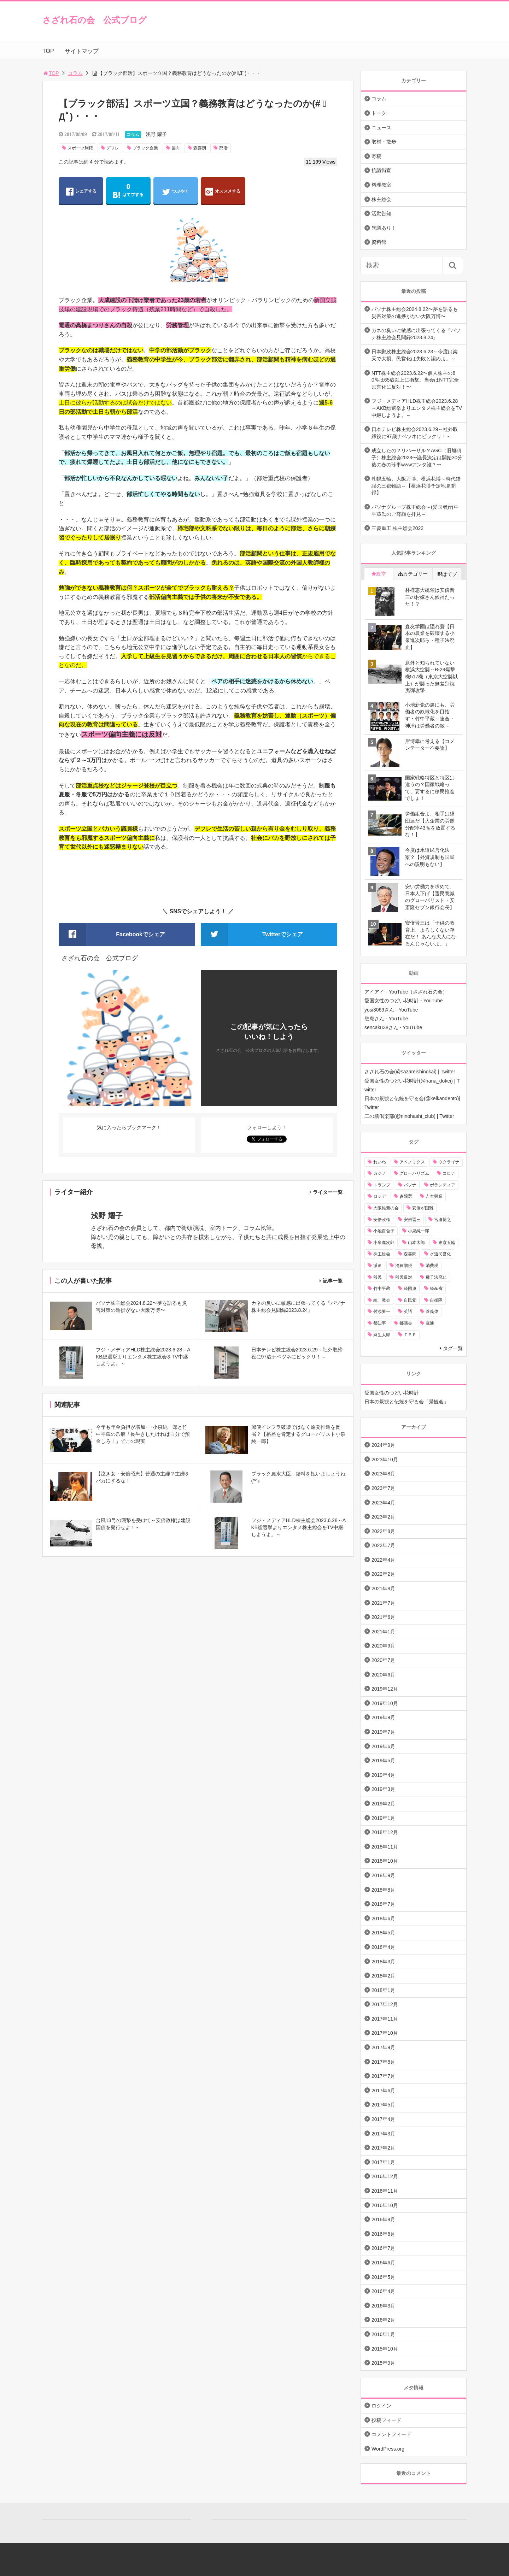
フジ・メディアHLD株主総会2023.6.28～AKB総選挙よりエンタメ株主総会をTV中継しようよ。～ (416, 408)
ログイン (381, 2406)
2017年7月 (383, 2076)
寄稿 (376, 156)
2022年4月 (383, 1560)
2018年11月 (384, 1847)
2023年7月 (383, 1488)
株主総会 (381, 199)
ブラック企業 (145, 148)
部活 (223, 148)
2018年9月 (383, 1875)
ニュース (381, 127)
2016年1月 (383, 2334)
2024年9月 (383, 1445)
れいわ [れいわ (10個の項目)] (379, 1162)
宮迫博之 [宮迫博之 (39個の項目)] (442, 1219)
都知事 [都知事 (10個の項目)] (379, 1323)
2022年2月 (383, 1574)
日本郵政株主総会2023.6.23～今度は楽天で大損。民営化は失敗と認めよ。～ (414, 355)
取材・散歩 (383, 142)
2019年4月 (383, 1775)
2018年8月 (383, 1890)
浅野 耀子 (156, 134)
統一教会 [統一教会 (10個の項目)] (381, 1300)
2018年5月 (383, 1932)
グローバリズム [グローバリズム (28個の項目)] (414, 1173)
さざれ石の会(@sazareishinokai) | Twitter (409, 1071)
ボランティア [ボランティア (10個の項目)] (442, 1185)
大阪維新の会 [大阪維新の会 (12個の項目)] (386, 1208)
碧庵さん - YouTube (386, 1018)
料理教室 (381, 185)
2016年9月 (383, 2219)
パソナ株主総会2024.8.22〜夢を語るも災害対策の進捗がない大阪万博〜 (414, 312)
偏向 (175, 148)
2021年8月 (383, 1588)
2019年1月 (383, 1818)
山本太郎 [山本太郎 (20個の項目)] (416, 1242)
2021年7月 (383, 1603)
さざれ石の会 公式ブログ (94, 20)
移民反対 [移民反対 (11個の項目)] (403, 1277)
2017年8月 (383, 2062)
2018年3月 (383, 1961)
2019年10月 (384, 1703)
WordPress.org (387, 2449)
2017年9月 (383, 2047)
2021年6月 (383, 1617)
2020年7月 (383, 1660)
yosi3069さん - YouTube (391, 1010)
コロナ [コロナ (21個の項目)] (449, 1173)
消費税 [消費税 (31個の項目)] (432, 1265)
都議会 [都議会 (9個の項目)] (405, 1323)
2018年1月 (383, 1990)
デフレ (112, 148)
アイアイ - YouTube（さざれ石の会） (405, 992)
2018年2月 (383, 1976)
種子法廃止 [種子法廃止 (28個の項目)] (436, 1277)
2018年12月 (384, 1832)
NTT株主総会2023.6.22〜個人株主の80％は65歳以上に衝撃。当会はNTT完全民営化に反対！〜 (415, 380)
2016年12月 (384, 2176)
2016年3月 (383, 2306)
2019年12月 (384, 1689)
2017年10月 (384, 2033)
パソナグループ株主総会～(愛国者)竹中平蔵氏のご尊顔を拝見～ (415, 510)
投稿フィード (386, 2420)
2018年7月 (383, 1904)
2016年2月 (383, 2320)
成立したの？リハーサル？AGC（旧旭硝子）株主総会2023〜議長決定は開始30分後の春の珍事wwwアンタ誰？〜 (416, 457)
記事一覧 (333, 1281)
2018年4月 (383, 1947)
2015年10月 (384, 2349)
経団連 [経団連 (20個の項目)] (410, 1288)
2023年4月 (383, 1502)
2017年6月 (383, 2090)
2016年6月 (383, 2262)
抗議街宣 (381, 170)
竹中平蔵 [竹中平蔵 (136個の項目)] (381, 1288)
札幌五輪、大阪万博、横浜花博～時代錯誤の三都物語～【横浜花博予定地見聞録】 (416, 485)
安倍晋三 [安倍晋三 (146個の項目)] (412, 1219)
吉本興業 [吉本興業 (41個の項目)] (434, 1196)
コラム (75, 73)
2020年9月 (383, 1646)
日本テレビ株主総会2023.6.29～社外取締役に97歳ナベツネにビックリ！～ (414, 432)
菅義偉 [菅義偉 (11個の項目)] (432, 1311)
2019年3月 (383, 1789)
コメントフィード (391, 2434)
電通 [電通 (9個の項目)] (430, 1323)
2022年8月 (383, 1531)
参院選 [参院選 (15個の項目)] (405, 1196)
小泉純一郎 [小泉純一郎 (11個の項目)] (418, 1230)
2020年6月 (383, 1675)
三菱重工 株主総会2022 (397, 528)
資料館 (378, 242)
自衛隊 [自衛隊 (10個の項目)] (436, 1300)
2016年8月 (383, 2234)
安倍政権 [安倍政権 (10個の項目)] (381, 1219)
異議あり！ (383, 228)
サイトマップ (82, 51)
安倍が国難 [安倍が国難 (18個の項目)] (422, 1208)
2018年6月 (383, 1918)
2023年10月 (384, 1459)
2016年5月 (383, 2277)
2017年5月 (383, 2105)
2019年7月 (383, 1732)
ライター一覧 (328, 1192)
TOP (48, 51)
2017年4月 (383, 2119)
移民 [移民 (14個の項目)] (377, 1277)
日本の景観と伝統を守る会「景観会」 (406, 1401)
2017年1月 (383, 2162)
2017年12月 (384, 2004)
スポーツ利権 (80, 148)
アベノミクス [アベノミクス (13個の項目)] (412, 1162)
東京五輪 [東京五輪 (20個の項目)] (446, 1242)
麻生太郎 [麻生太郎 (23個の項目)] (381, 1334)
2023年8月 (383, 1473)
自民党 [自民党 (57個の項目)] (410, 1300)
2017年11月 (384, 2019)
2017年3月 (383, 2133)
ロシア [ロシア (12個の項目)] (379, 1196)
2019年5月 (383, 1760)
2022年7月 (383, 1545)
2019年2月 (383, 1803)
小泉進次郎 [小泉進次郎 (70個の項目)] (383, 1242)
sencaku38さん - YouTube (393, 1027)
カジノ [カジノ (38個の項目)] (379, 1173)
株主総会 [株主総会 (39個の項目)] (381, 1253)
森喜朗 (199, 148)
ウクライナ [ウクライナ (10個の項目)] (449, 1162)
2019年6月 (383, 1746)
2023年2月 (383, 1517)
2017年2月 (383, 2148)
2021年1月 (383, 1631)
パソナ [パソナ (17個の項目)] (410, 1185)
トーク (378, 113)
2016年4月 (383, 2291)
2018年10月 (384, 1861)
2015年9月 (383, 2363)
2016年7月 (383, 2248)
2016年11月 (384, 2191)
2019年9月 (383, 1717)
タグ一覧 (453, 1348)
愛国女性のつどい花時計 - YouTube (403, 1000)
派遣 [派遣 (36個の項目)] (377, 1265)
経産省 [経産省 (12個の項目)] (436, 1288)
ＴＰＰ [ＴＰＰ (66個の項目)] (410, 1334)
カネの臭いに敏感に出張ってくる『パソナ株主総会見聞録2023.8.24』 (416, 334)
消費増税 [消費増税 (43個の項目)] (403, 1265)
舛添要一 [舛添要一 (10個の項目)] (381, 1311)
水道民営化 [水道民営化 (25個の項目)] (440, 1253)
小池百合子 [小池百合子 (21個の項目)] (383, 1230)
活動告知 (381, 213)
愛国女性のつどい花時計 (391, 1393)
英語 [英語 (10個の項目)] (408, 1311)
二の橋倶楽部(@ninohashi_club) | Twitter (409, 1116)
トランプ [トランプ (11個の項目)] (381, 1185)
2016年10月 (384, 2205)
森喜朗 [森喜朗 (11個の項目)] (410, 1253)
